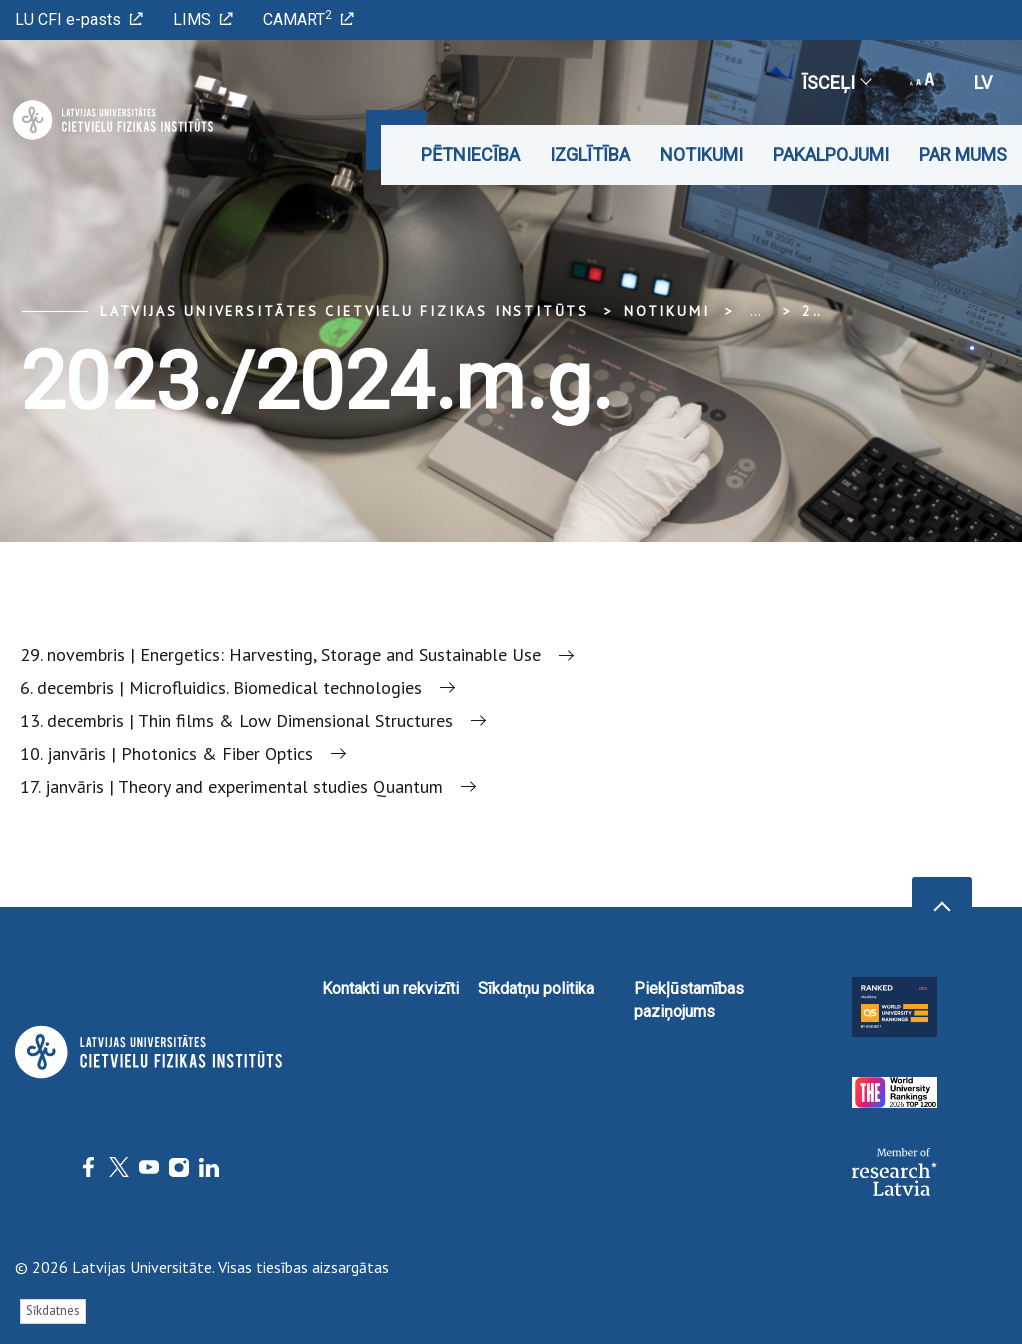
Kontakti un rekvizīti (390, 988)
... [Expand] (755, 311)
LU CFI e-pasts (79, 19)
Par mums (963, 154)
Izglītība (590, 154)
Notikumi (701, 154)
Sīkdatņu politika (536, 988)
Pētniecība (470, 154)
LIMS (203, 19)
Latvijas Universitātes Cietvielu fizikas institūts (344, 311)
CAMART (308, 18)
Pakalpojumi (831, 154)
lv (983, 82)
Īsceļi (836, 82)
